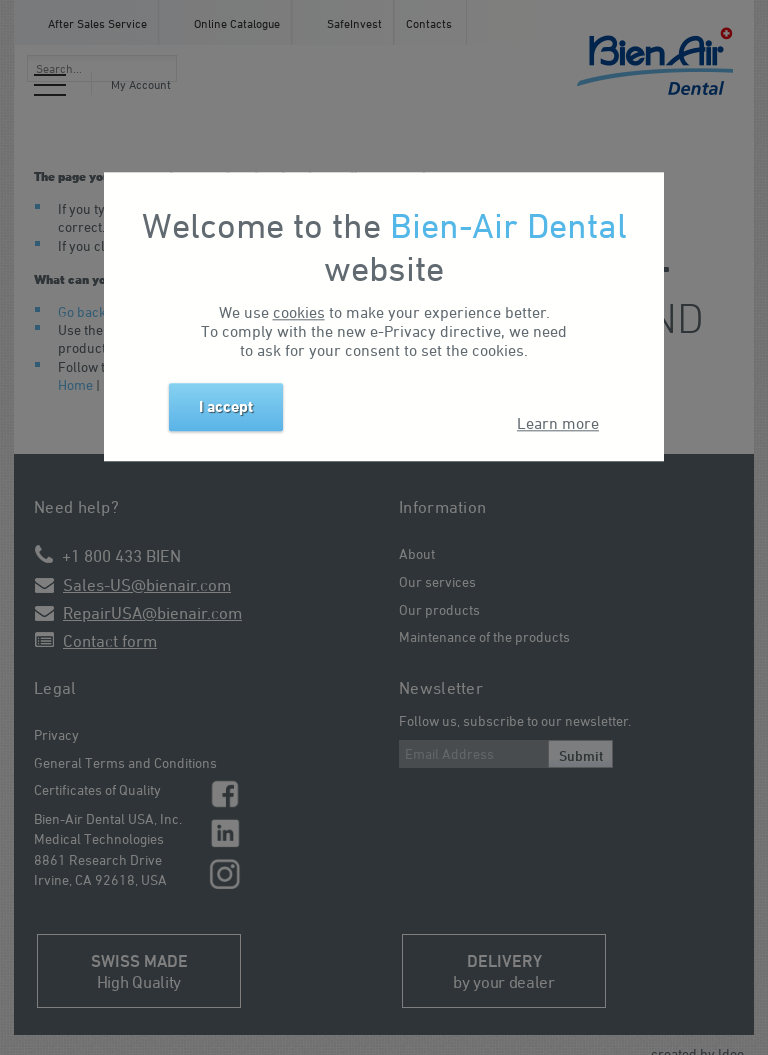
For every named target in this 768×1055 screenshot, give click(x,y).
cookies (299, 312)
